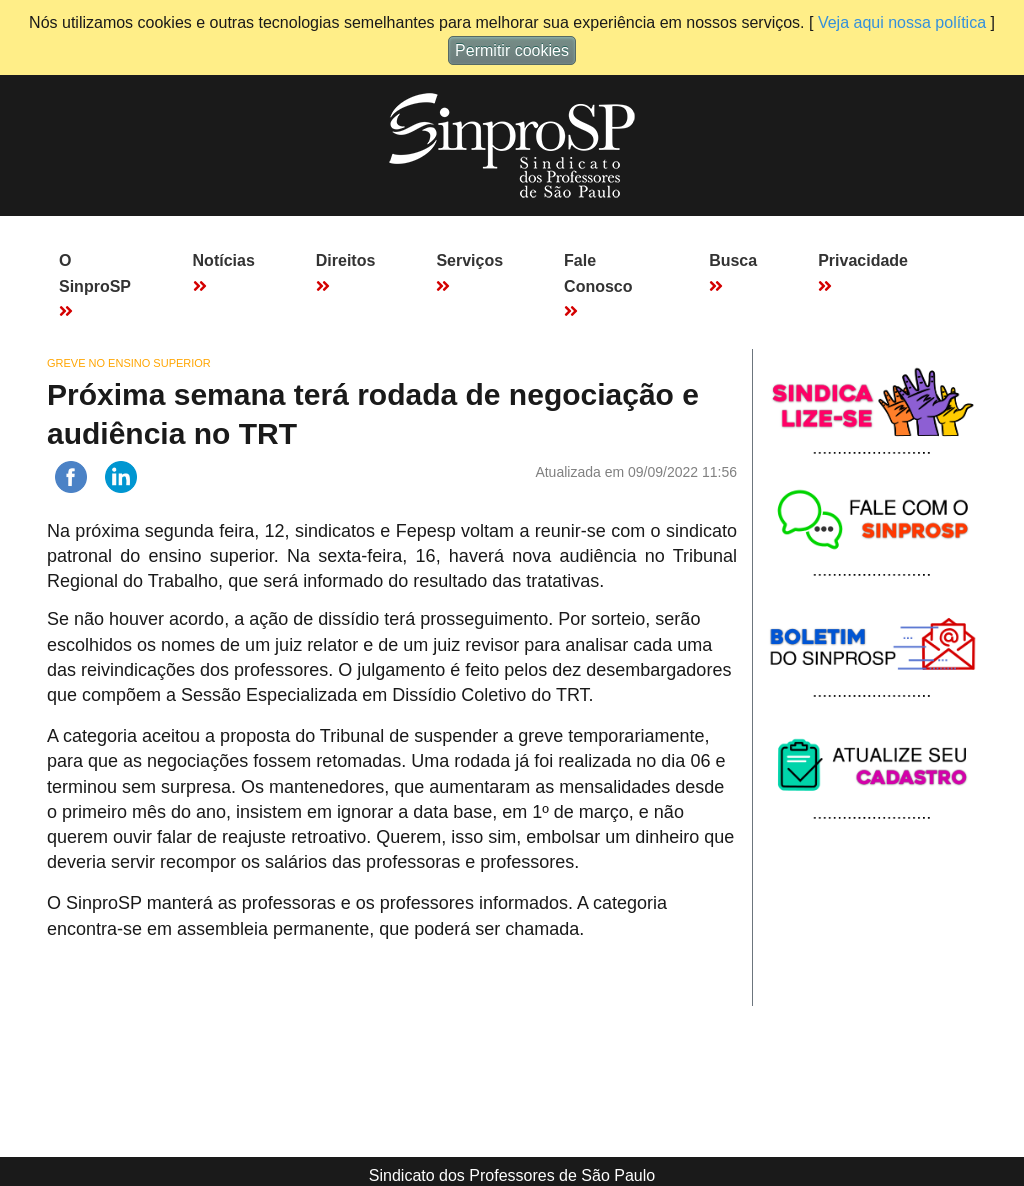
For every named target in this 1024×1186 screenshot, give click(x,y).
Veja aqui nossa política (902, 22)
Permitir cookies (512, 50)
